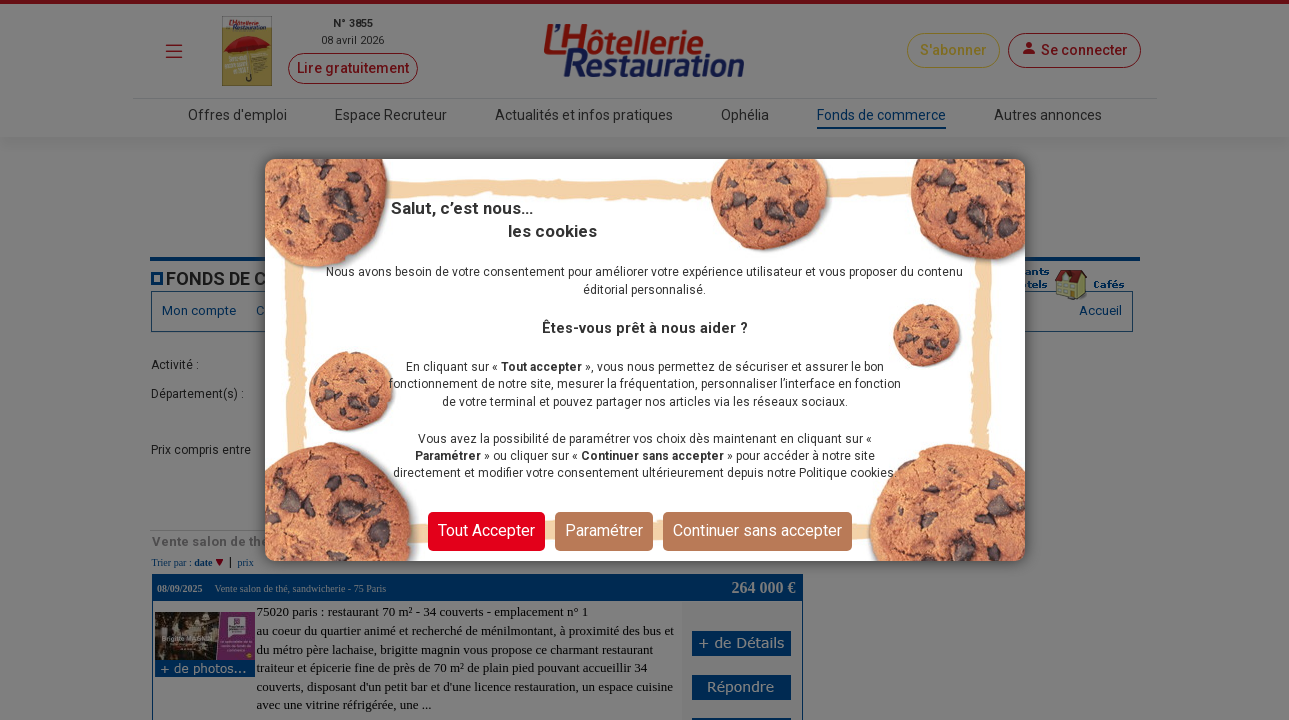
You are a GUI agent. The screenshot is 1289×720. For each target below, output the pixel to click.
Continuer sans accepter (757, 530)
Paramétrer (604, 530)
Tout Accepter (486, 530)
